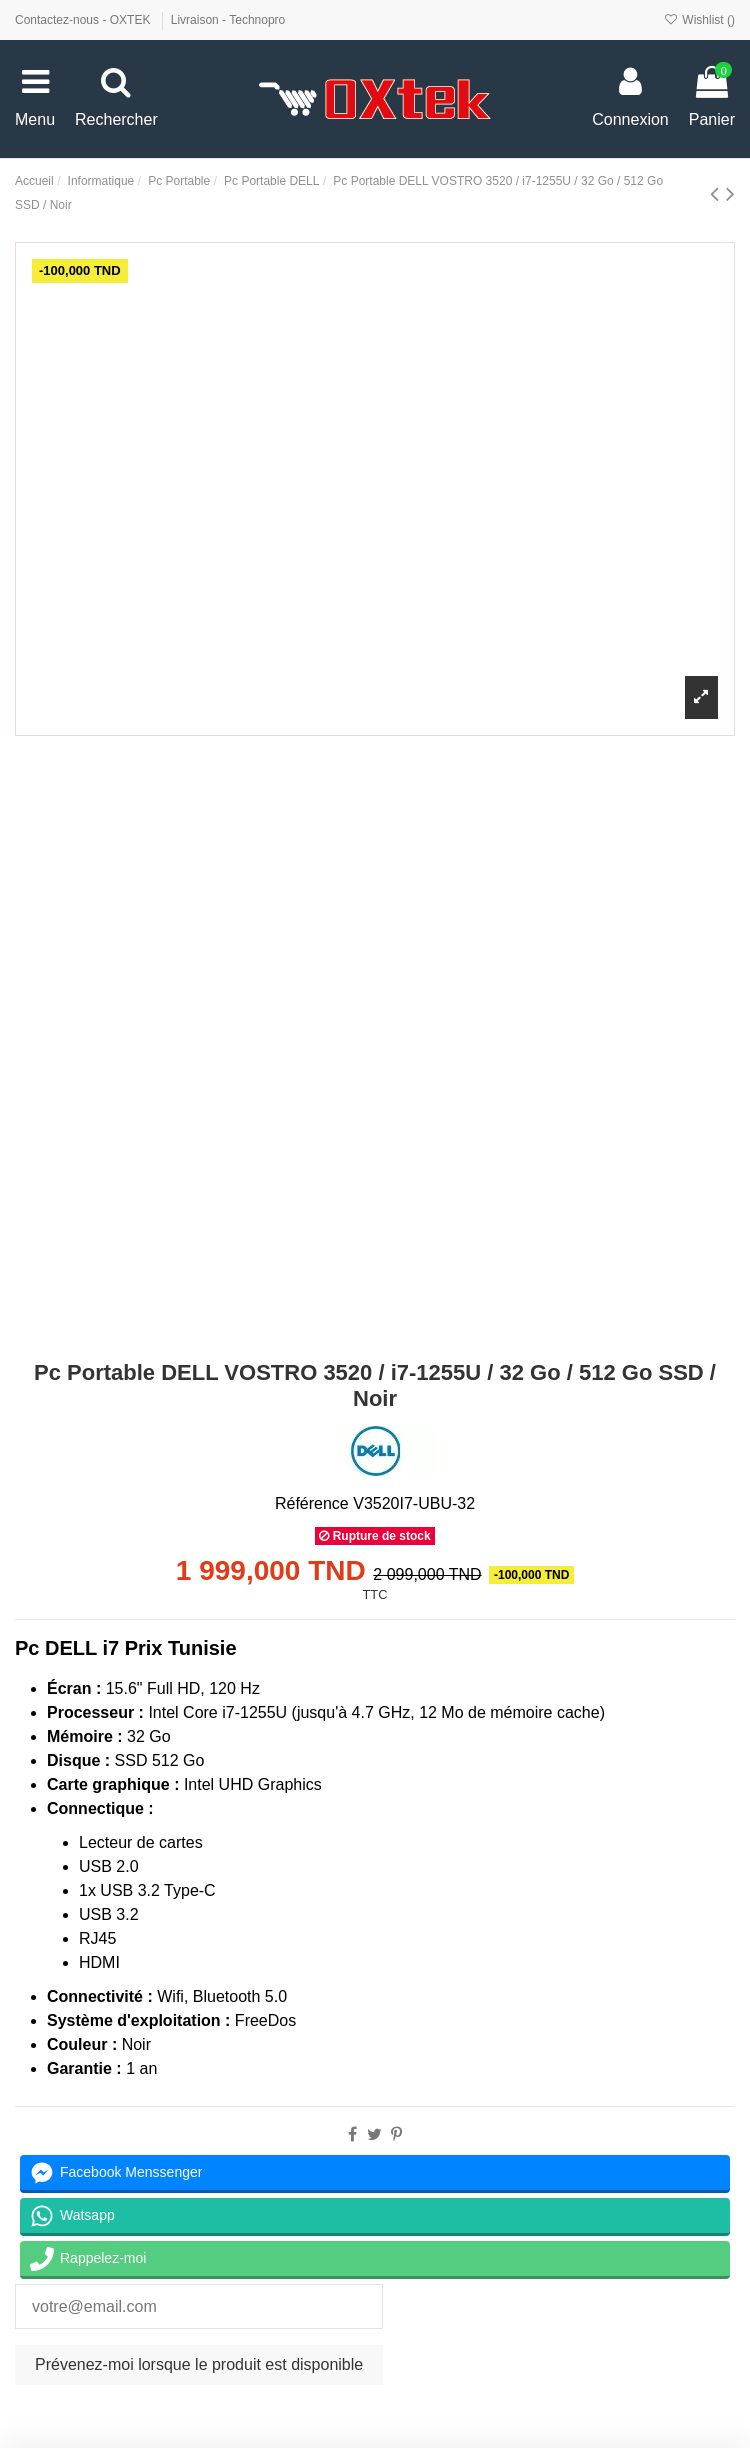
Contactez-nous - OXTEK (84, 20)
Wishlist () (699, 20)
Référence (312, 1503)
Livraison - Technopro (228, 20)
